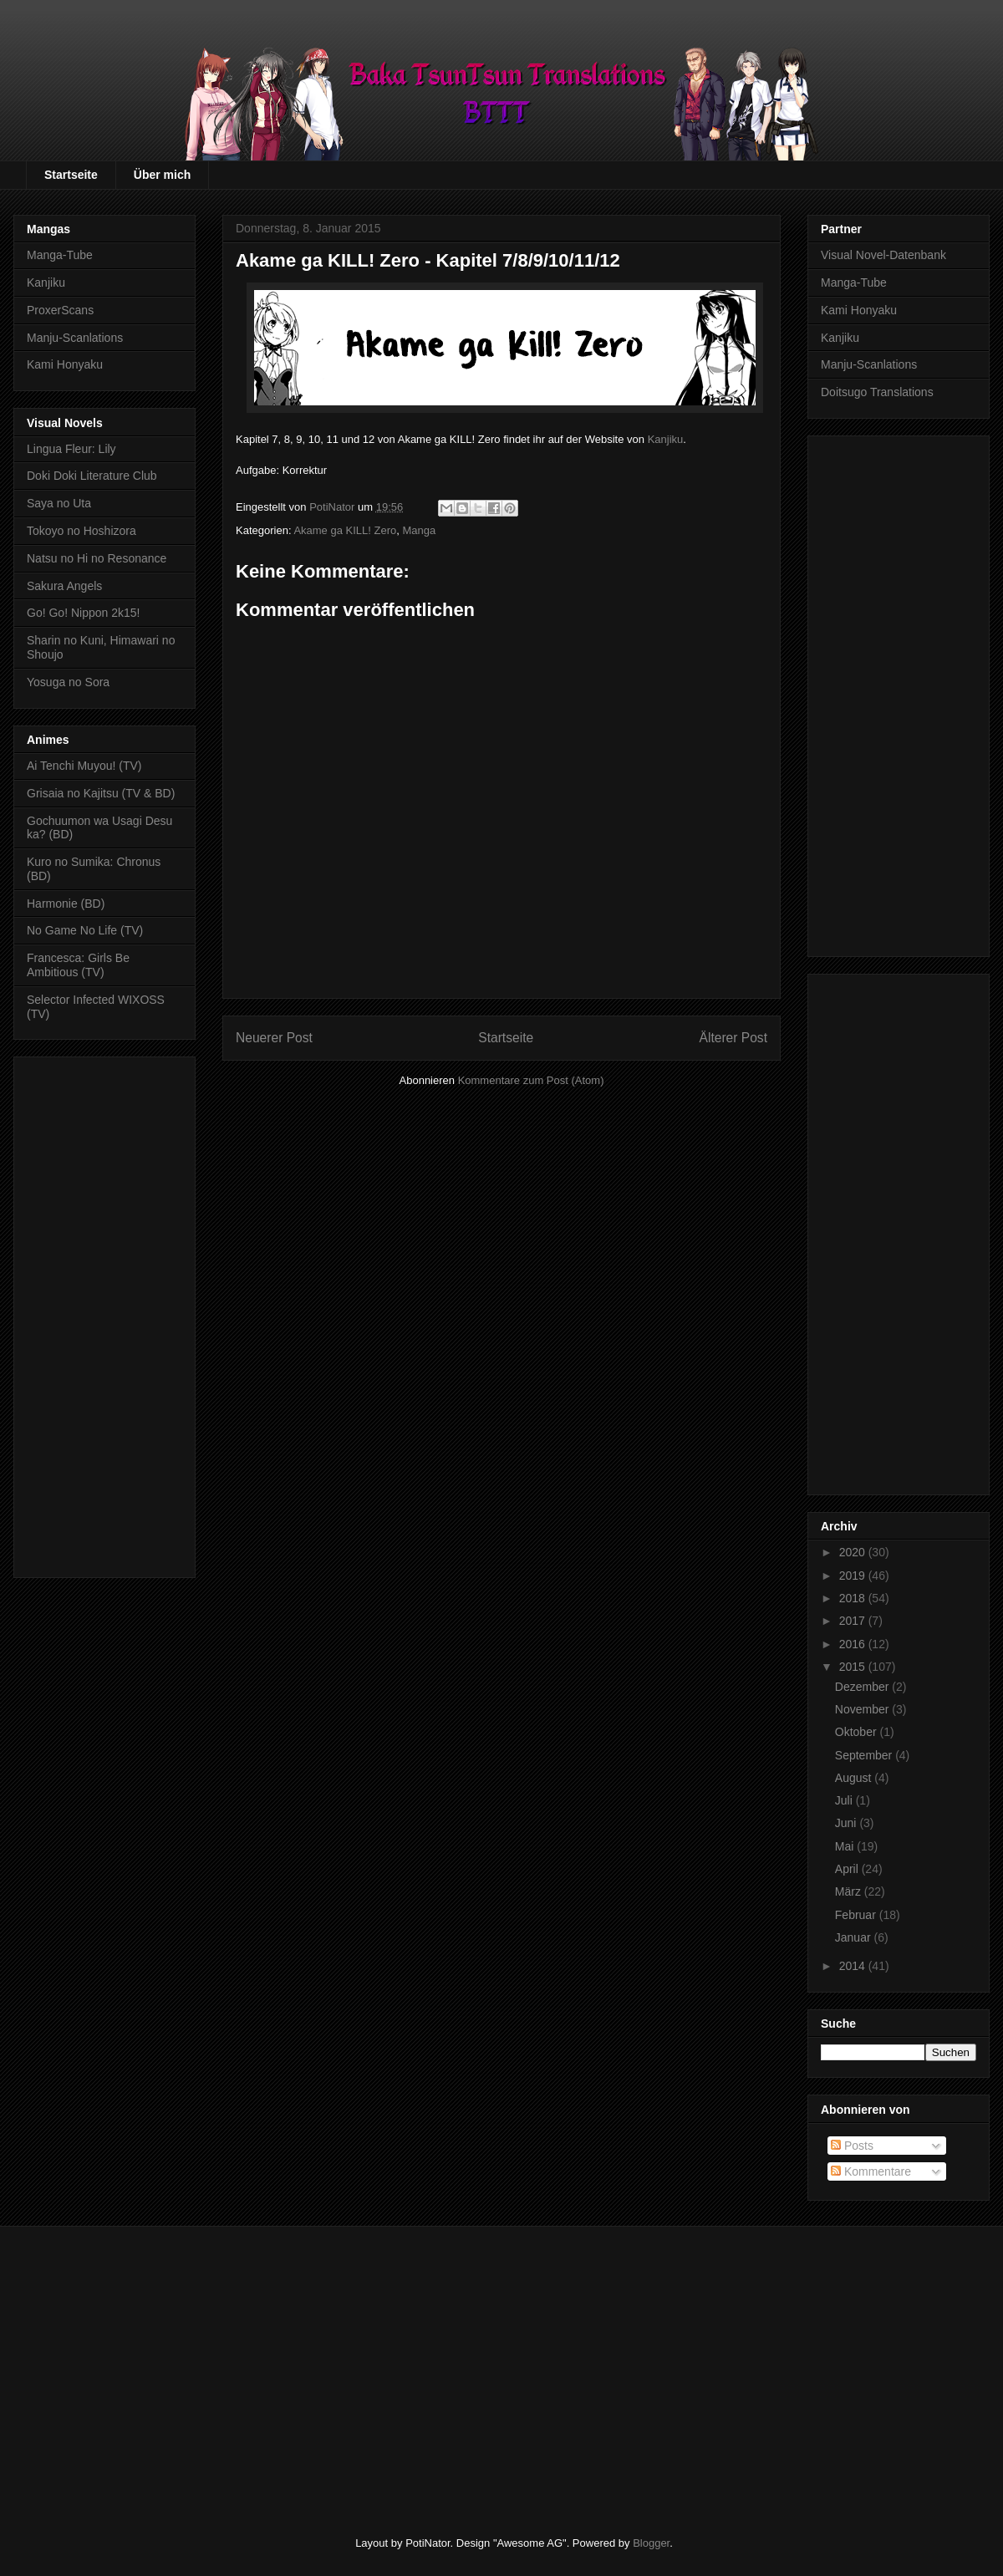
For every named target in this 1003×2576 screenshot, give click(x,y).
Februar (857, 1915)
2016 (853, 1644)
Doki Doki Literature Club (92, 475)
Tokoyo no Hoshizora (81, 530)
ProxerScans (60, 310)
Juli (845, 1800)
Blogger (651, 2543)
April (848, 1869)
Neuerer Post (274, 1038)
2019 (853, 1575)
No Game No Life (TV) (85, 930)
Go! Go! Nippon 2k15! (83, 612)
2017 (853, 1620)
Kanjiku (666, 439)
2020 (853, 1552)
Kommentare (871, 2171)
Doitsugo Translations (877, 392)
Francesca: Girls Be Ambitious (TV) (78, 965)
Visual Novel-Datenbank (883, 255)
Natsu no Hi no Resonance (96, 558)
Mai (846, 1846)
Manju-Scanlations (75, 337)
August (854, 1777)
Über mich (162, 174)
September (865, 1755)
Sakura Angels (64, 586)
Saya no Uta (59, 503)
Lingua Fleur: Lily (71, 449)
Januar (854, 1937)
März (849, 1891)
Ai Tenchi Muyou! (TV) (84, 765)
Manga (418, 530)
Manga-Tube (60, 255)
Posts (852, 2145)
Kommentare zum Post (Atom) (531, 1080)
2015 (853, 1666)
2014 (853, 1966)
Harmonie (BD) (65, 903)
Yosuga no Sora (68, 682)
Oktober (857, 1732)
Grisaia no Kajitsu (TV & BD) (101, 793)
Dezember (863, 1686)
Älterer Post (733, 1038)
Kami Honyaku (65, 364)
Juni (847, 1823)
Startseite (71, 174)
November (863, 1709)
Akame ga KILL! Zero (344, 530)
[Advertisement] (104, 1314)
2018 (853, 1598)
